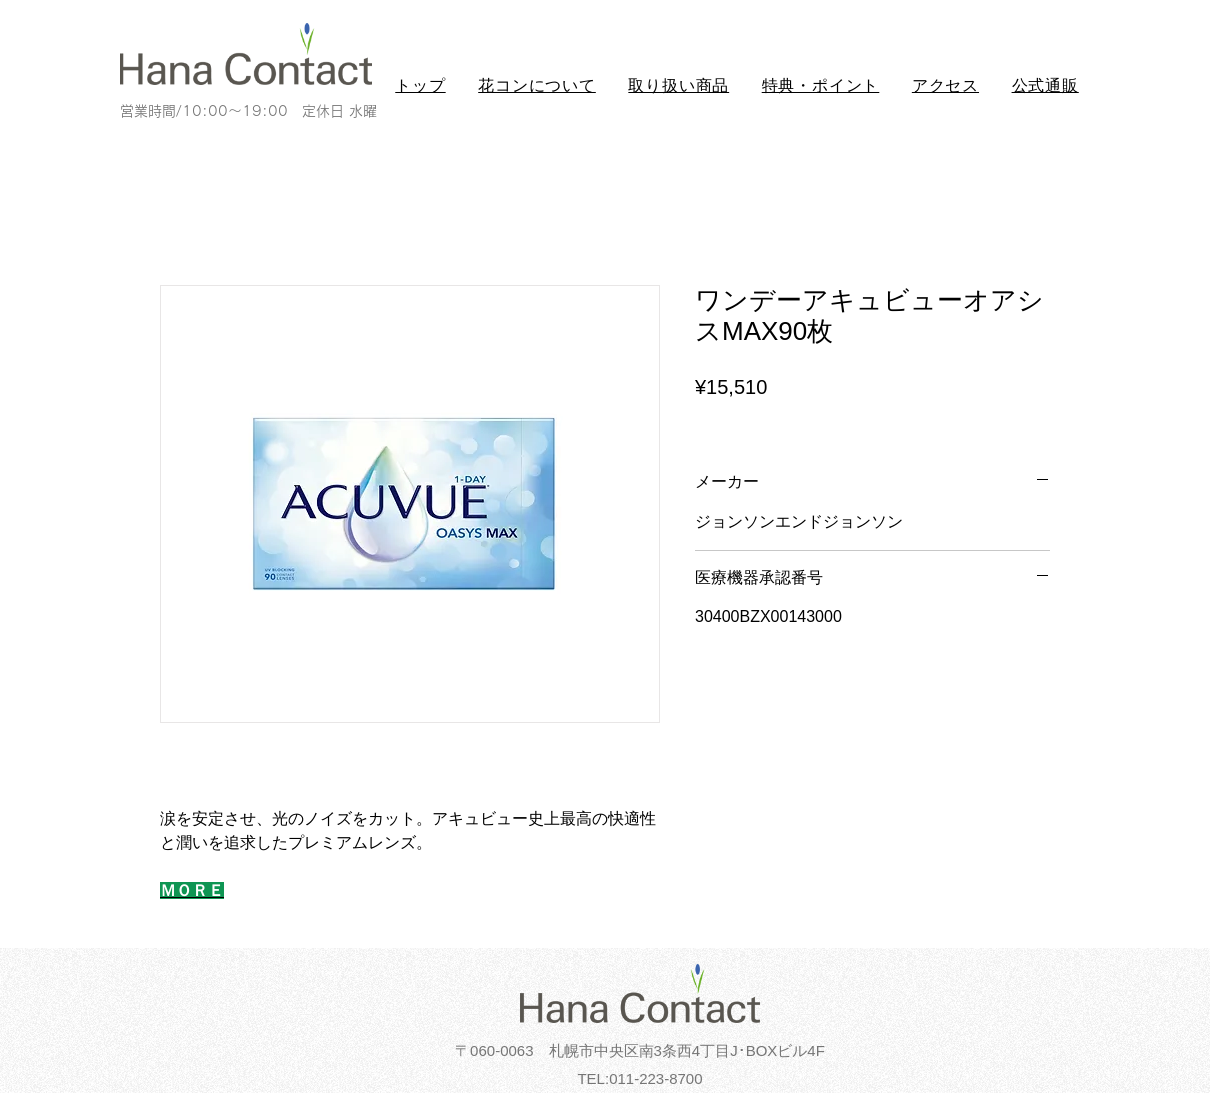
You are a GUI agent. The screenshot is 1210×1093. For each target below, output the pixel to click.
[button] (537, 86)
